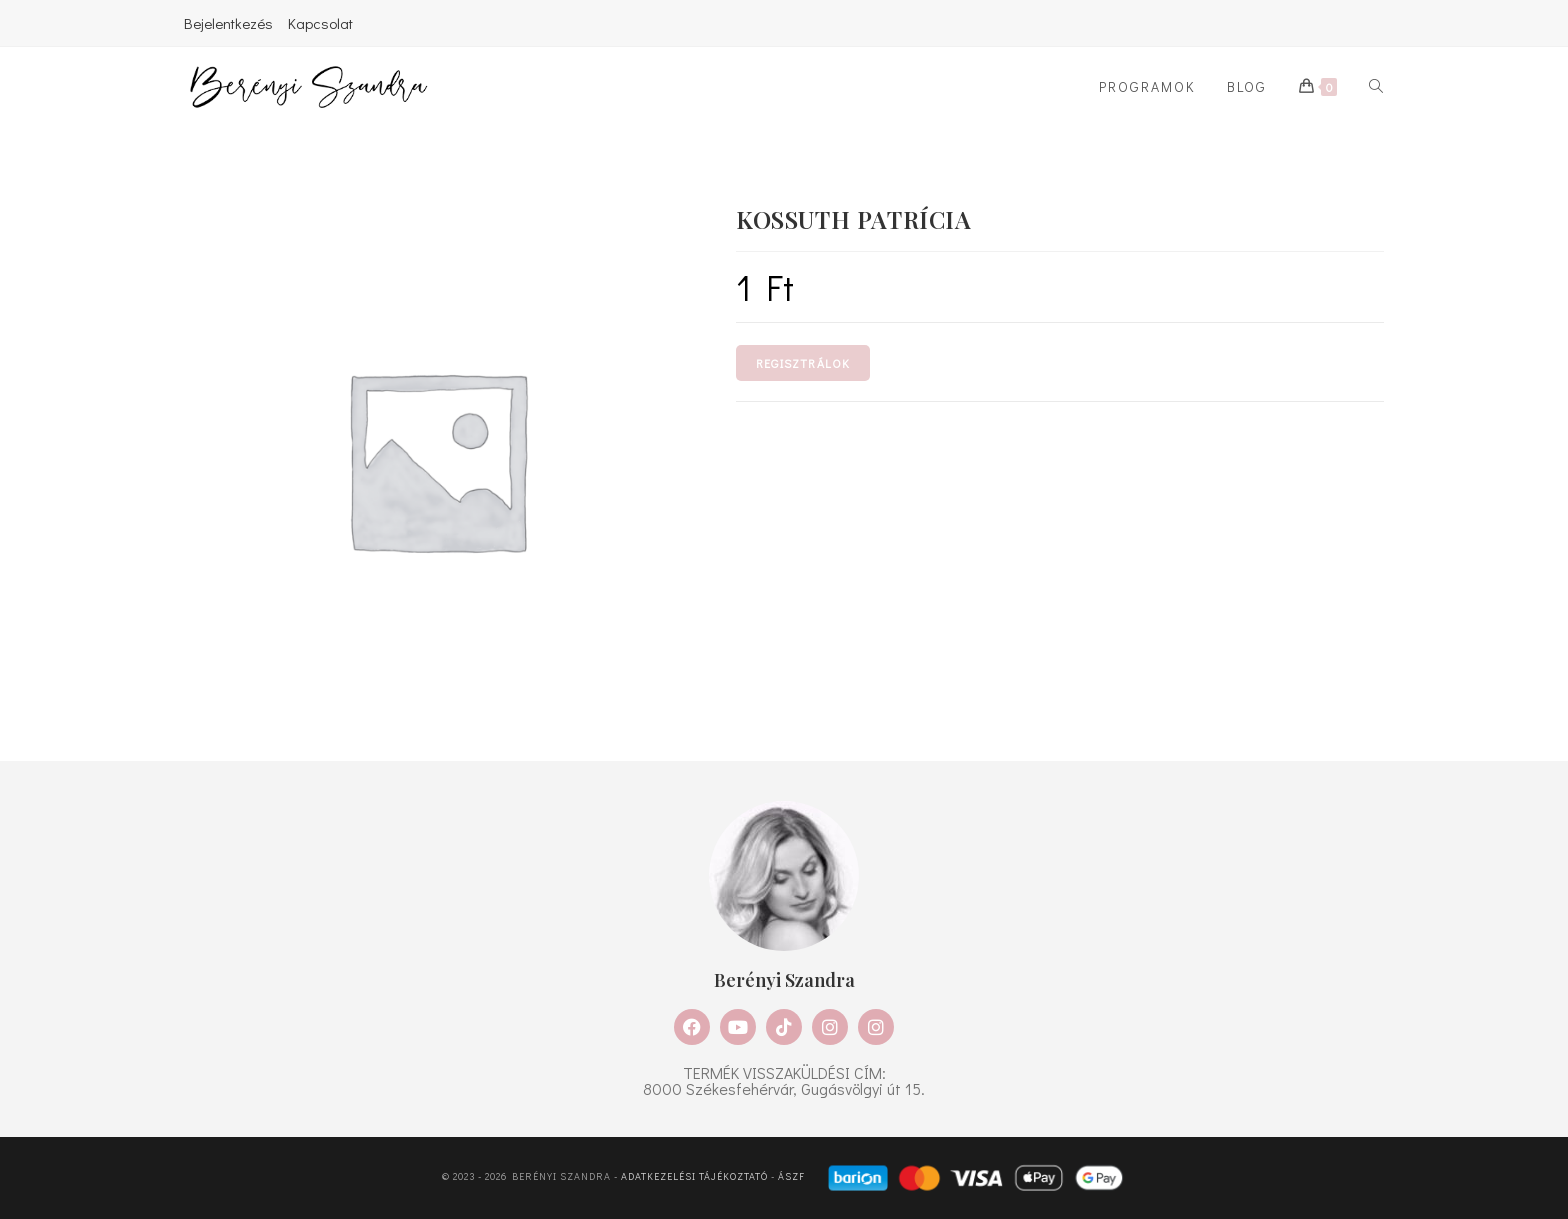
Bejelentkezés (228, 23)
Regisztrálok (803, 363)
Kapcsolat (320, 23)
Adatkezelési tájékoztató (694, 1176)
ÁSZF (791, 1176)
